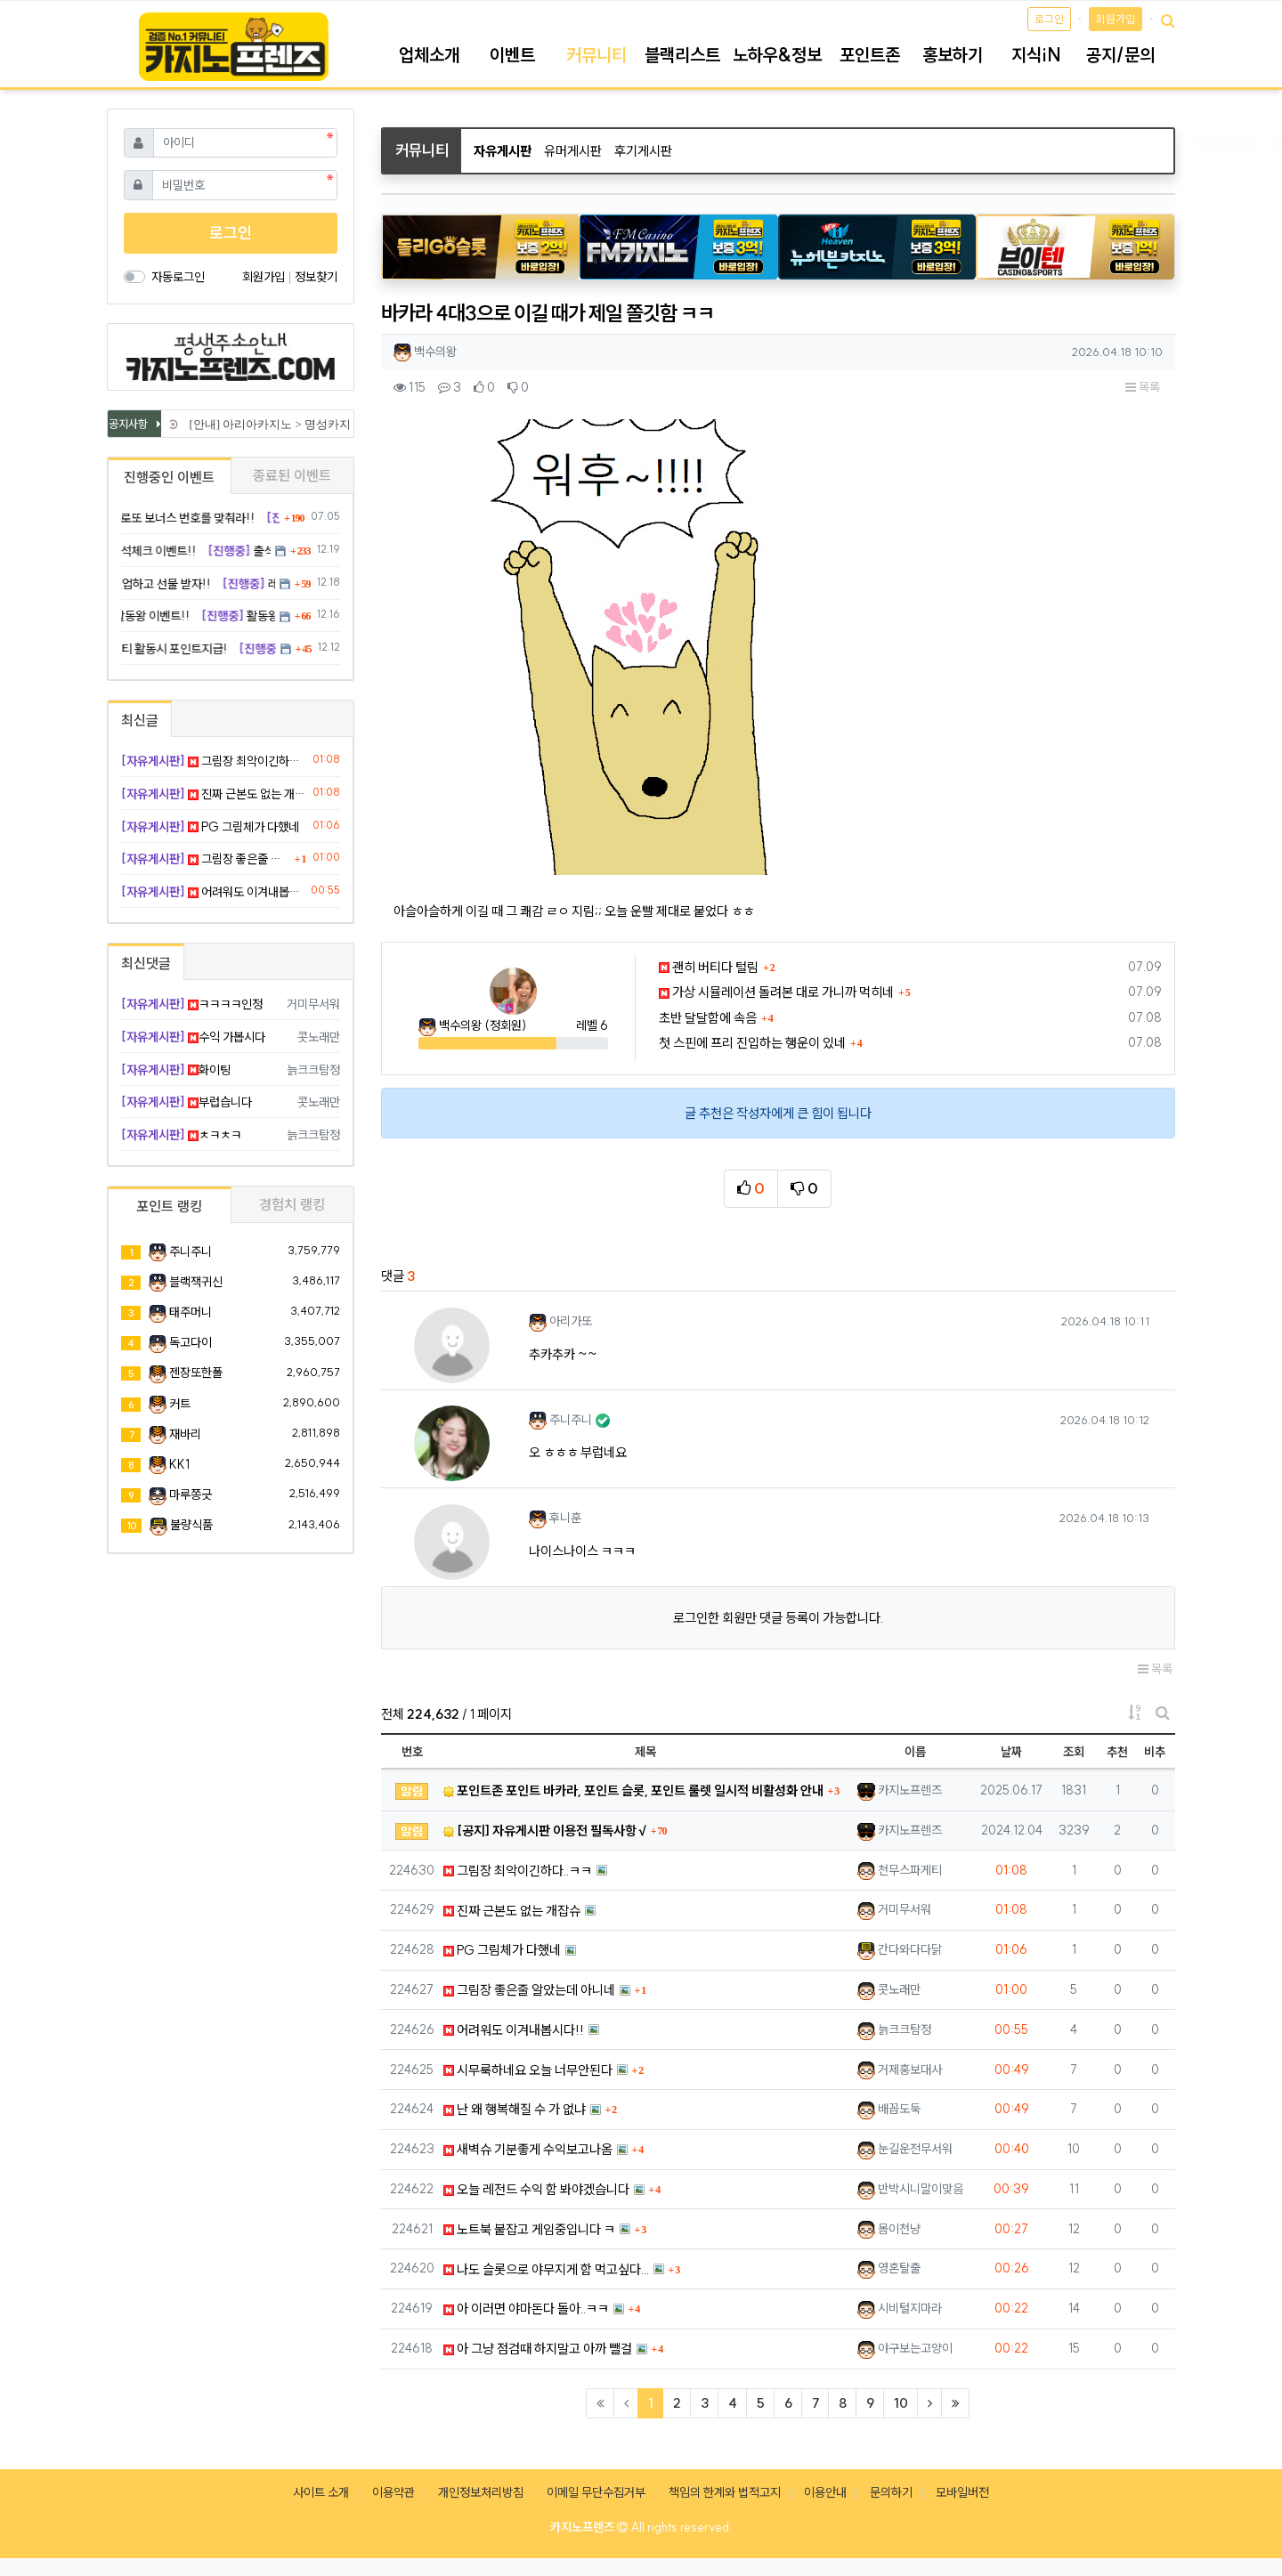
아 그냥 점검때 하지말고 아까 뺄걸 (537, 2348)
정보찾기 (316, 277)
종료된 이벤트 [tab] (292, 475)
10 (901, 2402)
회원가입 (1115, 19)
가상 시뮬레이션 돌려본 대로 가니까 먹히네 (776, 992)
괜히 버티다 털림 (709, 967)
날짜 (1011, 1752)
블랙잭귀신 (196, 1282)
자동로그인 (178, 277)
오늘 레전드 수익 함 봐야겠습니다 (536, 2189)
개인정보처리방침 (480, 2492)
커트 (180, 1404)
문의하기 (891, 2492)
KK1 (179, 1464)
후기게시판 (643, 150)
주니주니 (190, 1251)
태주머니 (190, 1312)
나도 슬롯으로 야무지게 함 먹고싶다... (546, 2269)
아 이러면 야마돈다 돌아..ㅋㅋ (526, 2308)
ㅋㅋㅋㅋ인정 (192, 1004)
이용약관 (393, 2492)
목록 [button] (1142, 387)
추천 (1117, 1752)
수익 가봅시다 (193, 1037)
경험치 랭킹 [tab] (292, 1204)
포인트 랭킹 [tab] (169, 1206)
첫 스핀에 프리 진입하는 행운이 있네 (752, 1042)
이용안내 (825, 2492)
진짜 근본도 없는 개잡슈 (511, 1910)
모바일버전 (962, 2492)
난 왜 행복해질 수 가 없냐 (514, 2109)
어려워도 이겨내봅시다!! (513, 2029)
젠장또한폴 (196, 1373)
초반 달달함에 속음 (708, 1017)
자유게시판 (502, 150)
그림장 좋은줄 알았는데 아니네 (529, 1989)
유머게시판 (573, 150)
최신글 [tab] (139, 720)
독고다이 (190, 1342)
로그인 (1049, 19)
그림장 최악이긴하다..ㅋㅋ (517, 1870)
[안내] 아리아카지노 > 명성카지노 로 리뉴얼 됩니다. (321, 424)
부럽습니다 (186, 1102)
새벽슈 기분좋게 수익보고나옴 (528, 2149)
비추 (1154, 1752)
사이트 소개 (321, 2492)
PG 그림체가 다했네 (502, 1949)
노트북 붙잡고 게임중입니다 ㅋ (529, 2229)
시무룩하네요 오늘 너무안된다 (528, 2070)
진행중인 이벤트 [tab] (169, 477)
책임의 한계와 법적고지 (725, 2492)
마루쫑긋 (190, 1494)
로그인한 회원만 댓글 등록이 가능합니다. (778, 1617)
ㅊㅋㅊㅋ (181, 1135)
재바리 (185, 1434)
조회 (1073, 1752)
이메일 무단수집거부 (596, 2492)
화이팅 (176, 1070)
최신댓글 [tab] (146, 963)
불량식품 (191, 1525)
